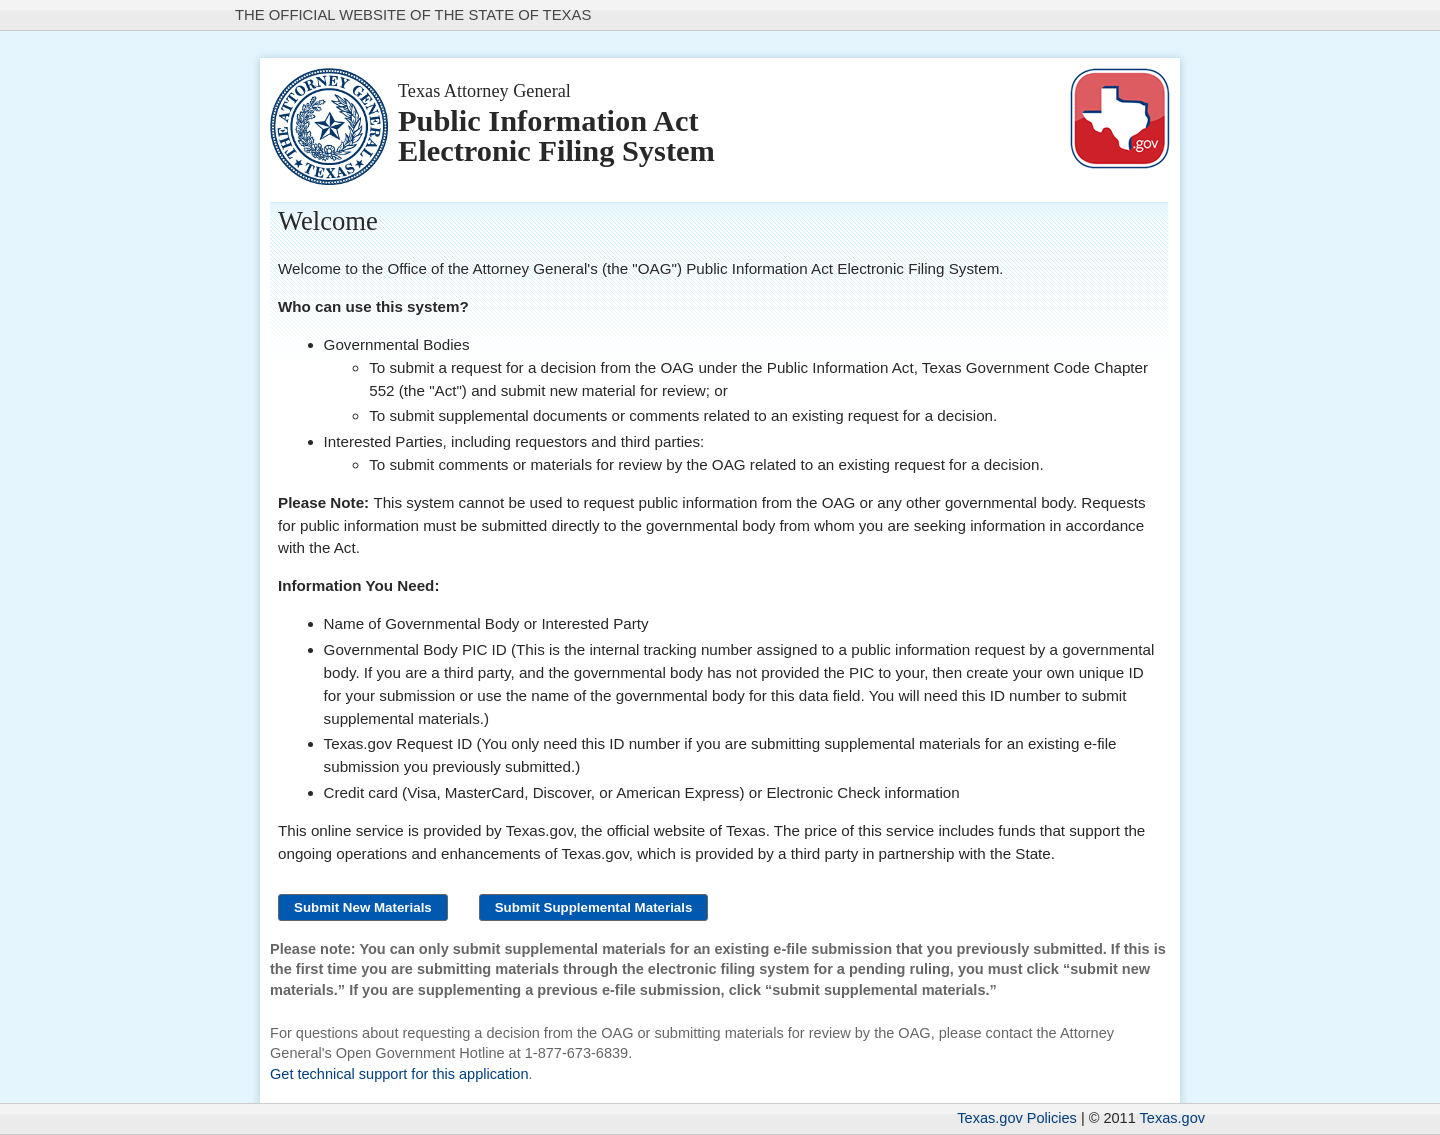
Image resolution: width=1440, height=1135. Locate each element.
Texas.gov (1172, 1118)
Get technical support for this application (399, 1074)
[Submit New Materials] (363, 907)
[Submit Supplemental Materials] (594, 907)
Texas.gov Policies (1017, 1118)
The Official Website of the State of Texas (413, 15)
